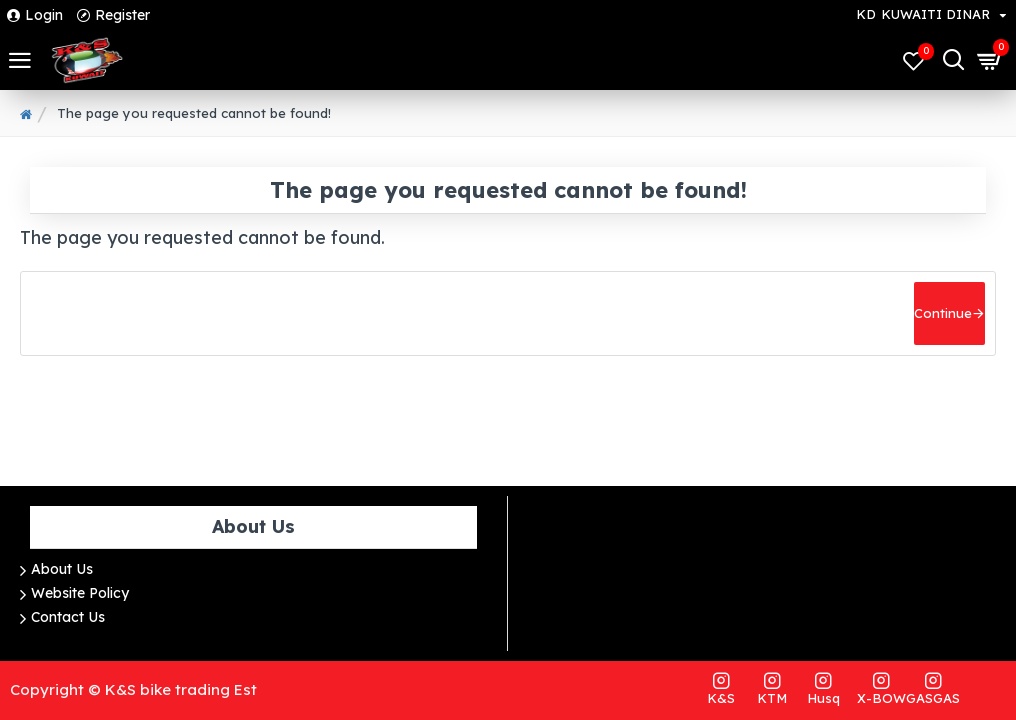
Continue (943, 313)
